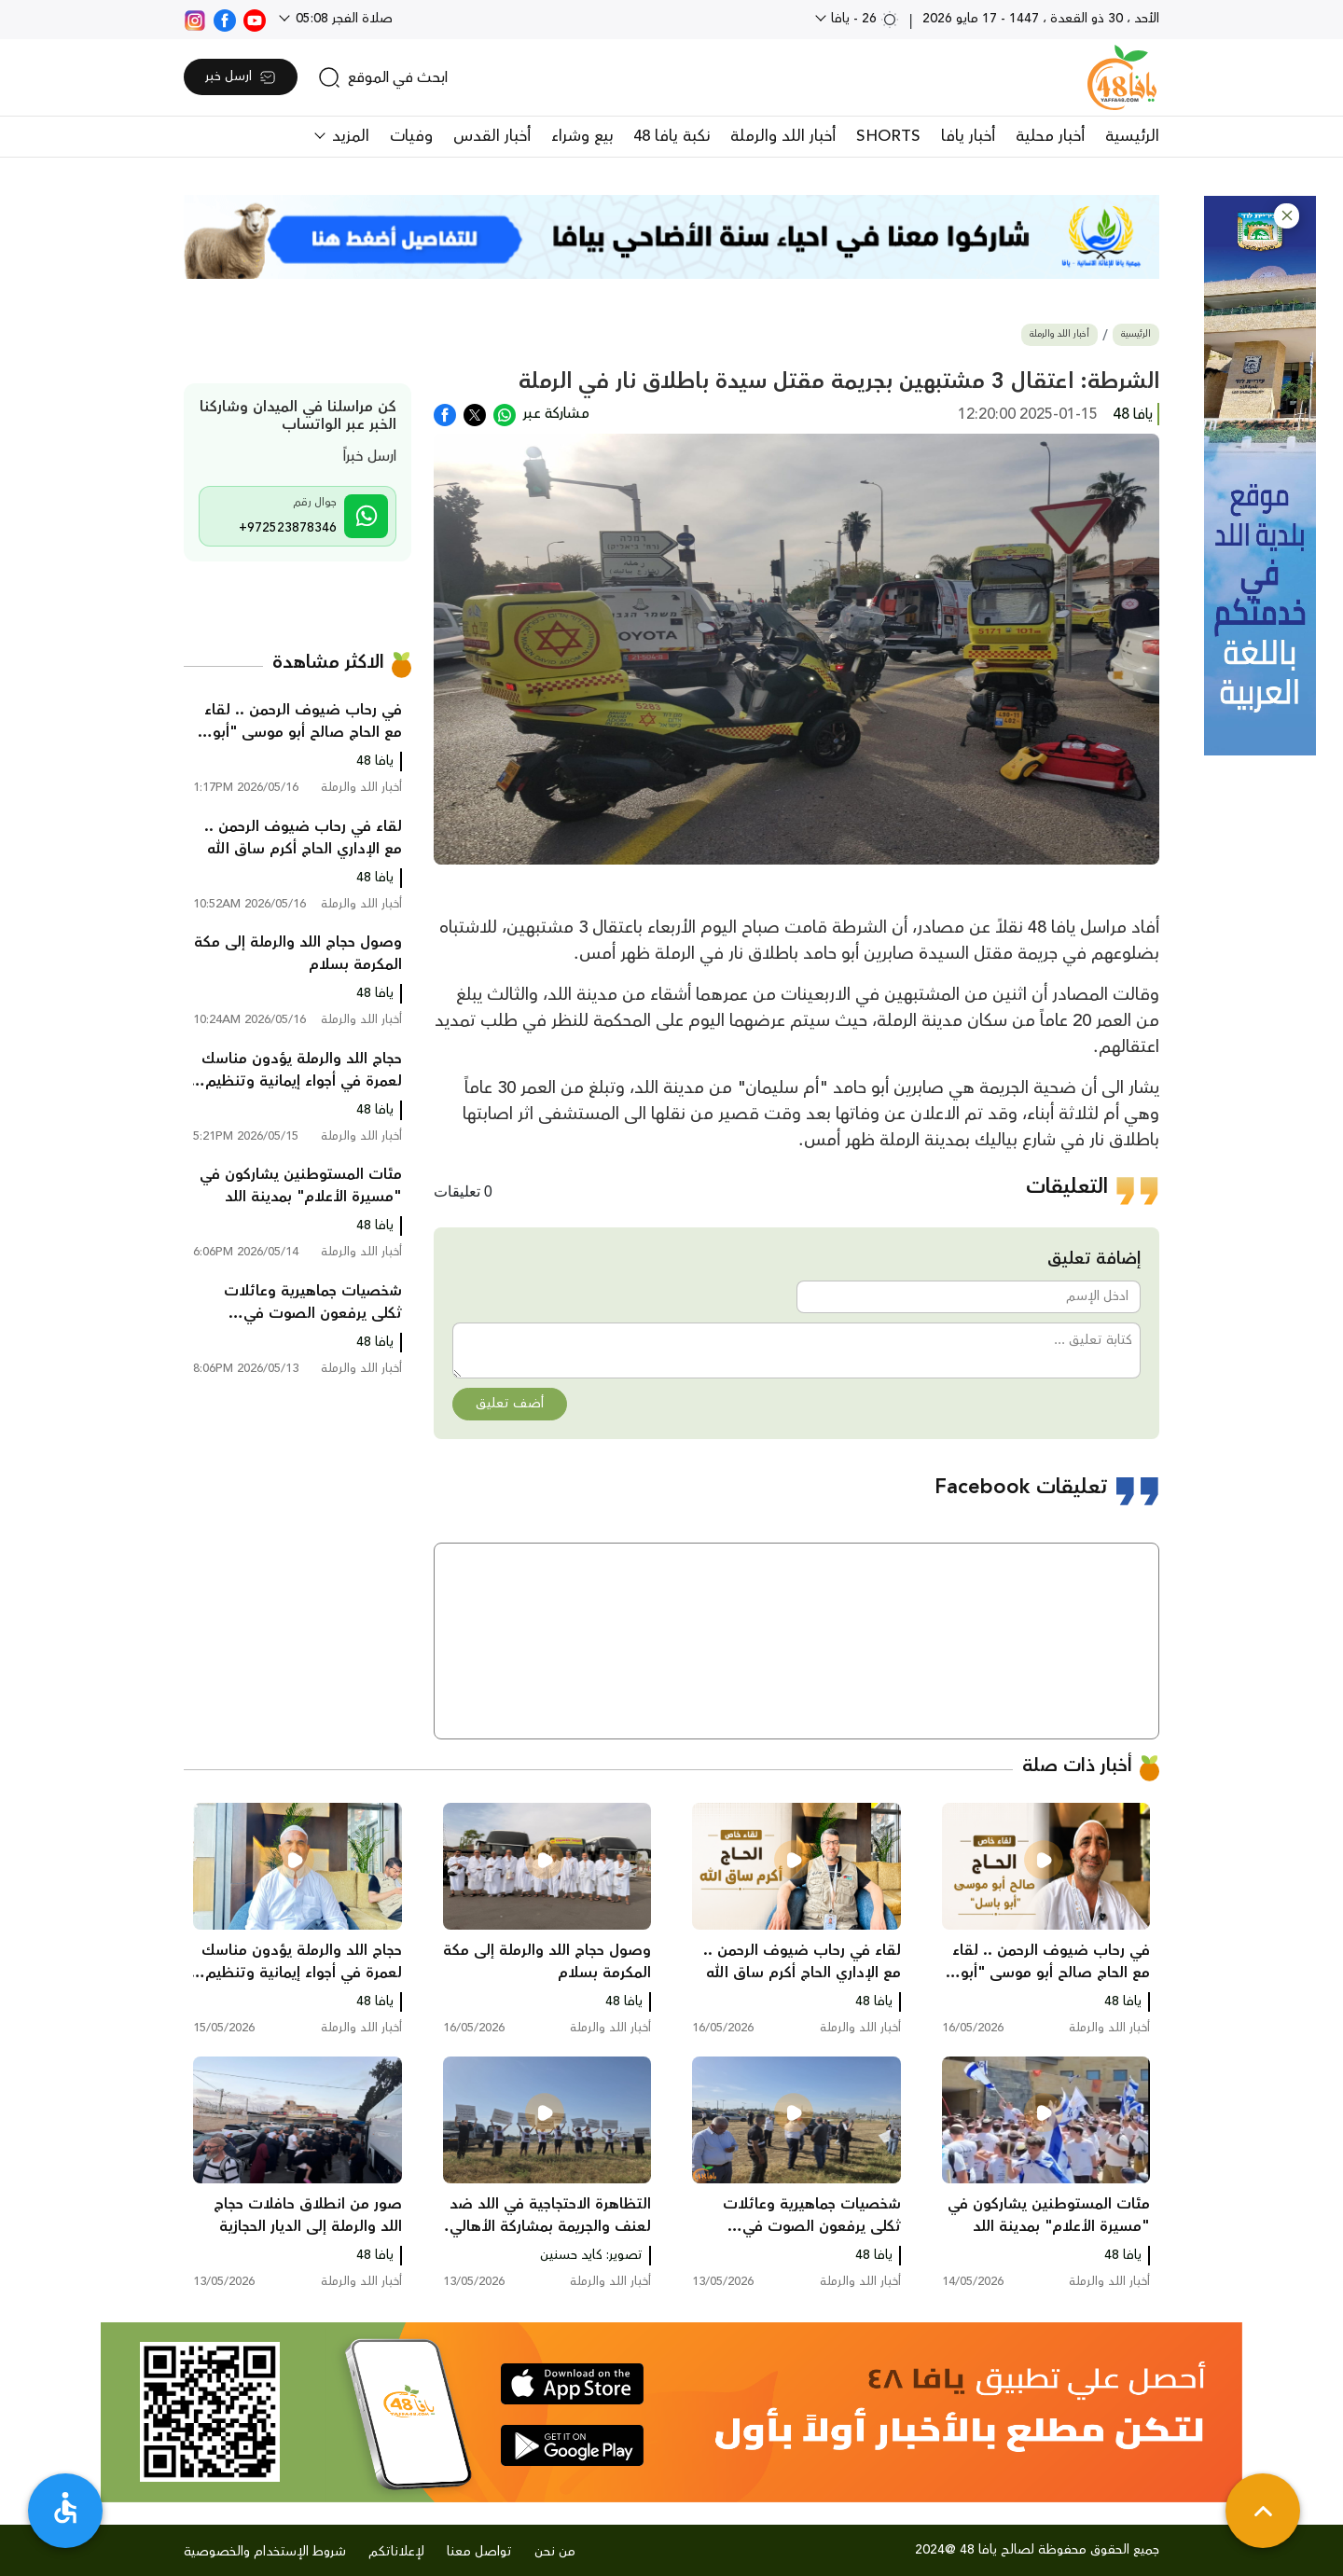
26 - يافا (863, 18)
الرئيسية (1132, 136)
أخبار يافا (968, 136)
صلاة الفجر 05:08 (342, 18)
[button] (1286, 216)
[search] (382, 77)
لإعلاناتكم (396, 2551)
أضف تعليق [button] (510, 1403)
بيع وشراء (582, 136)
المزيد (348, 136)
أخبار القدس (492, 136)
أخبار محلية (1050, 136)
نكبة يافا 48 (671, 136)
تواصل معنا (479, 2551)
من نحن (554, 2551)
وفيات (411, 136)
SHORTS (888, 136)
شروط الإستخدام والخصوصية (265, 2551)
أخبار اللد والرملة (783, 136)
